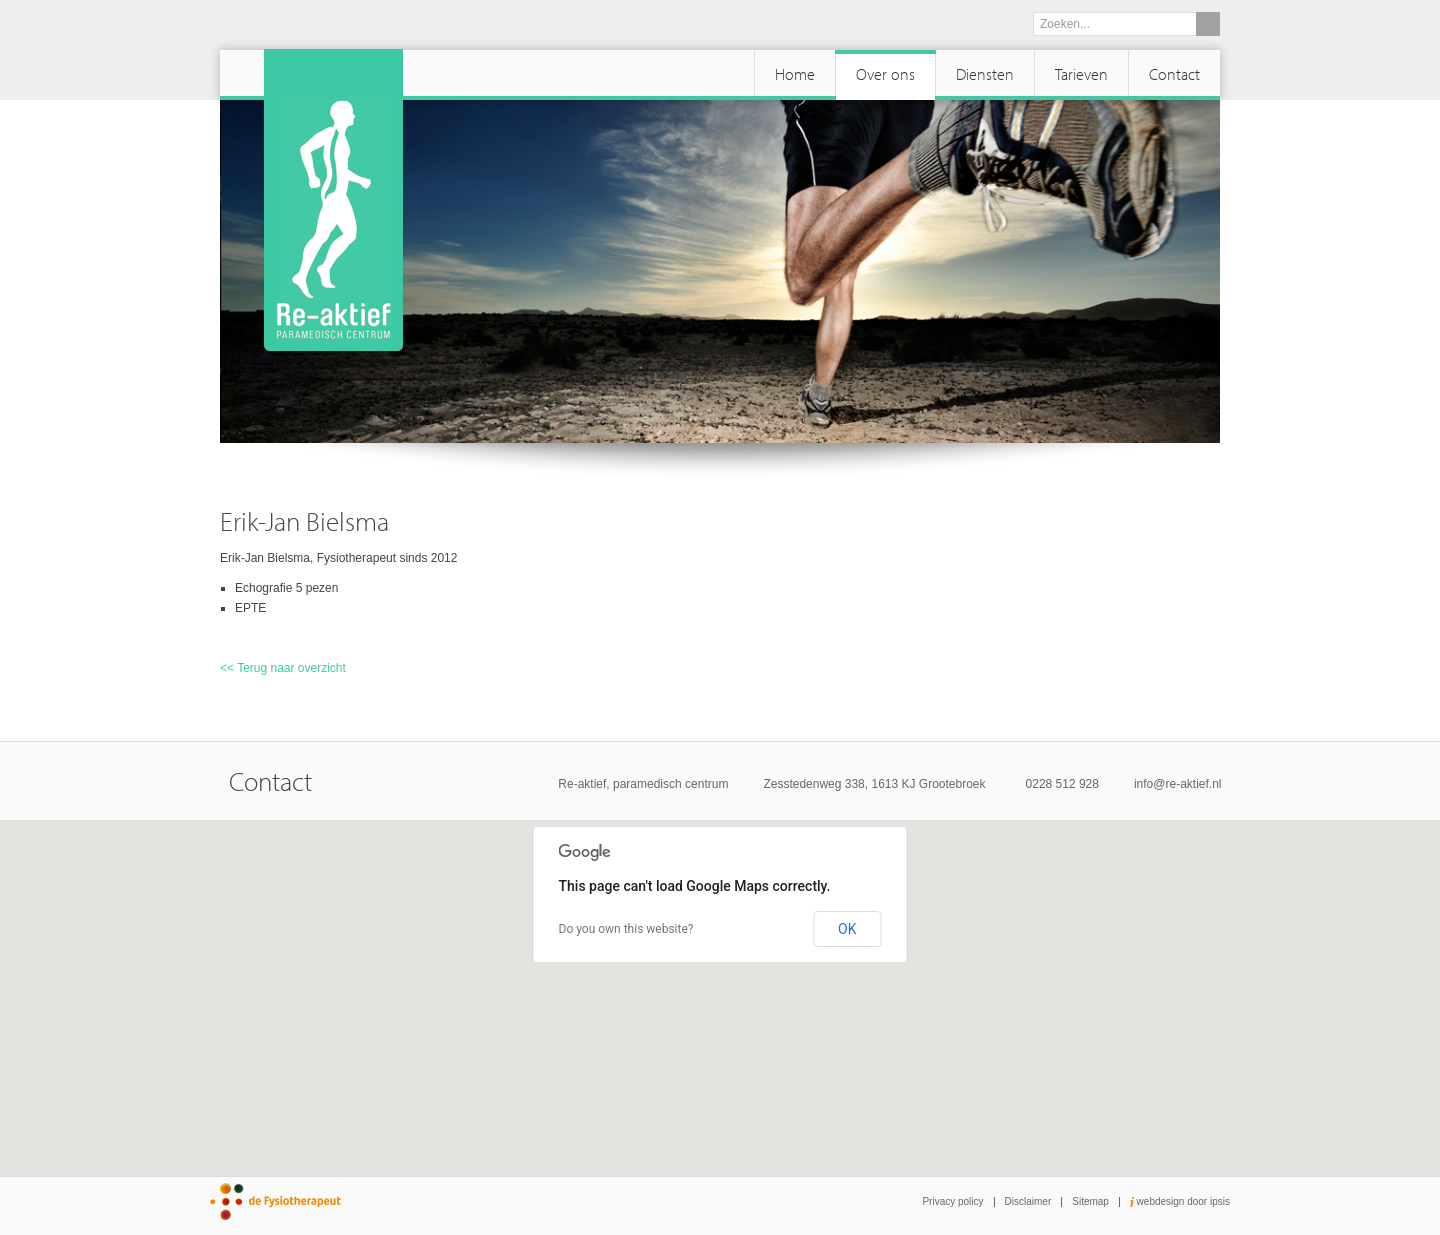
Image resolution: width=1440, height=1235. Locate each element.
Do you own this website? (626, 929)
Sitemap (1090, 1201)
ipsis (1220, 1201)
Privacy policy (952, 1201)
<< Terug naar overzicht (283, 668)
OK (847, 929)
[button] (720, 979)
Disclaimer (1028, 1201)
